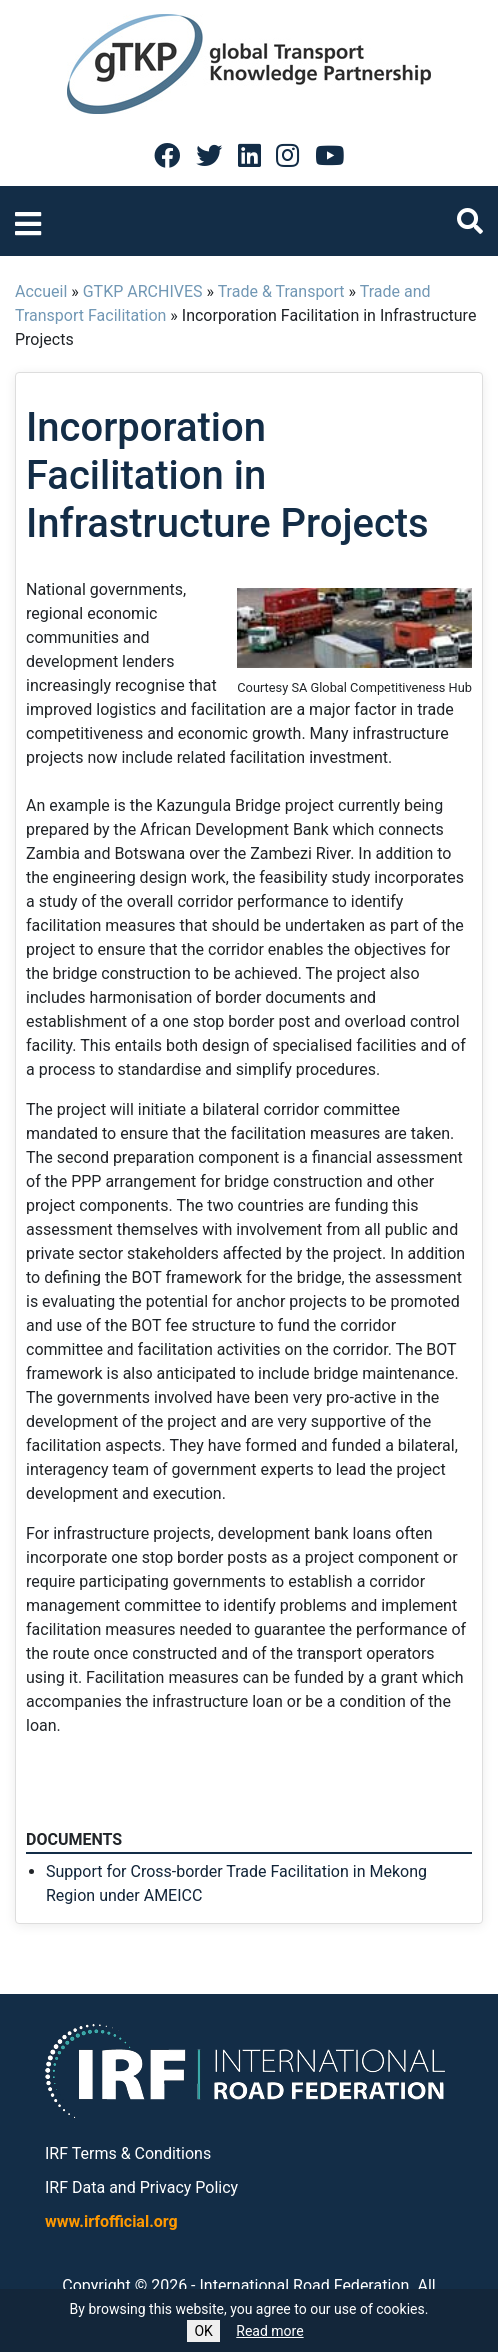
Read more (269, 2331)
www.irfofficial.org (111, 2221)
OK (203, 2331)
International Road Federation (305, 2285)
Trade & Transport (281, 291)
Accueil (41, 291)
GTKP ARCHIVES (143, 291)
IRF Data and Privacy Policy (141, 2187)
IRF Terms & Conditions (128, 2153)
